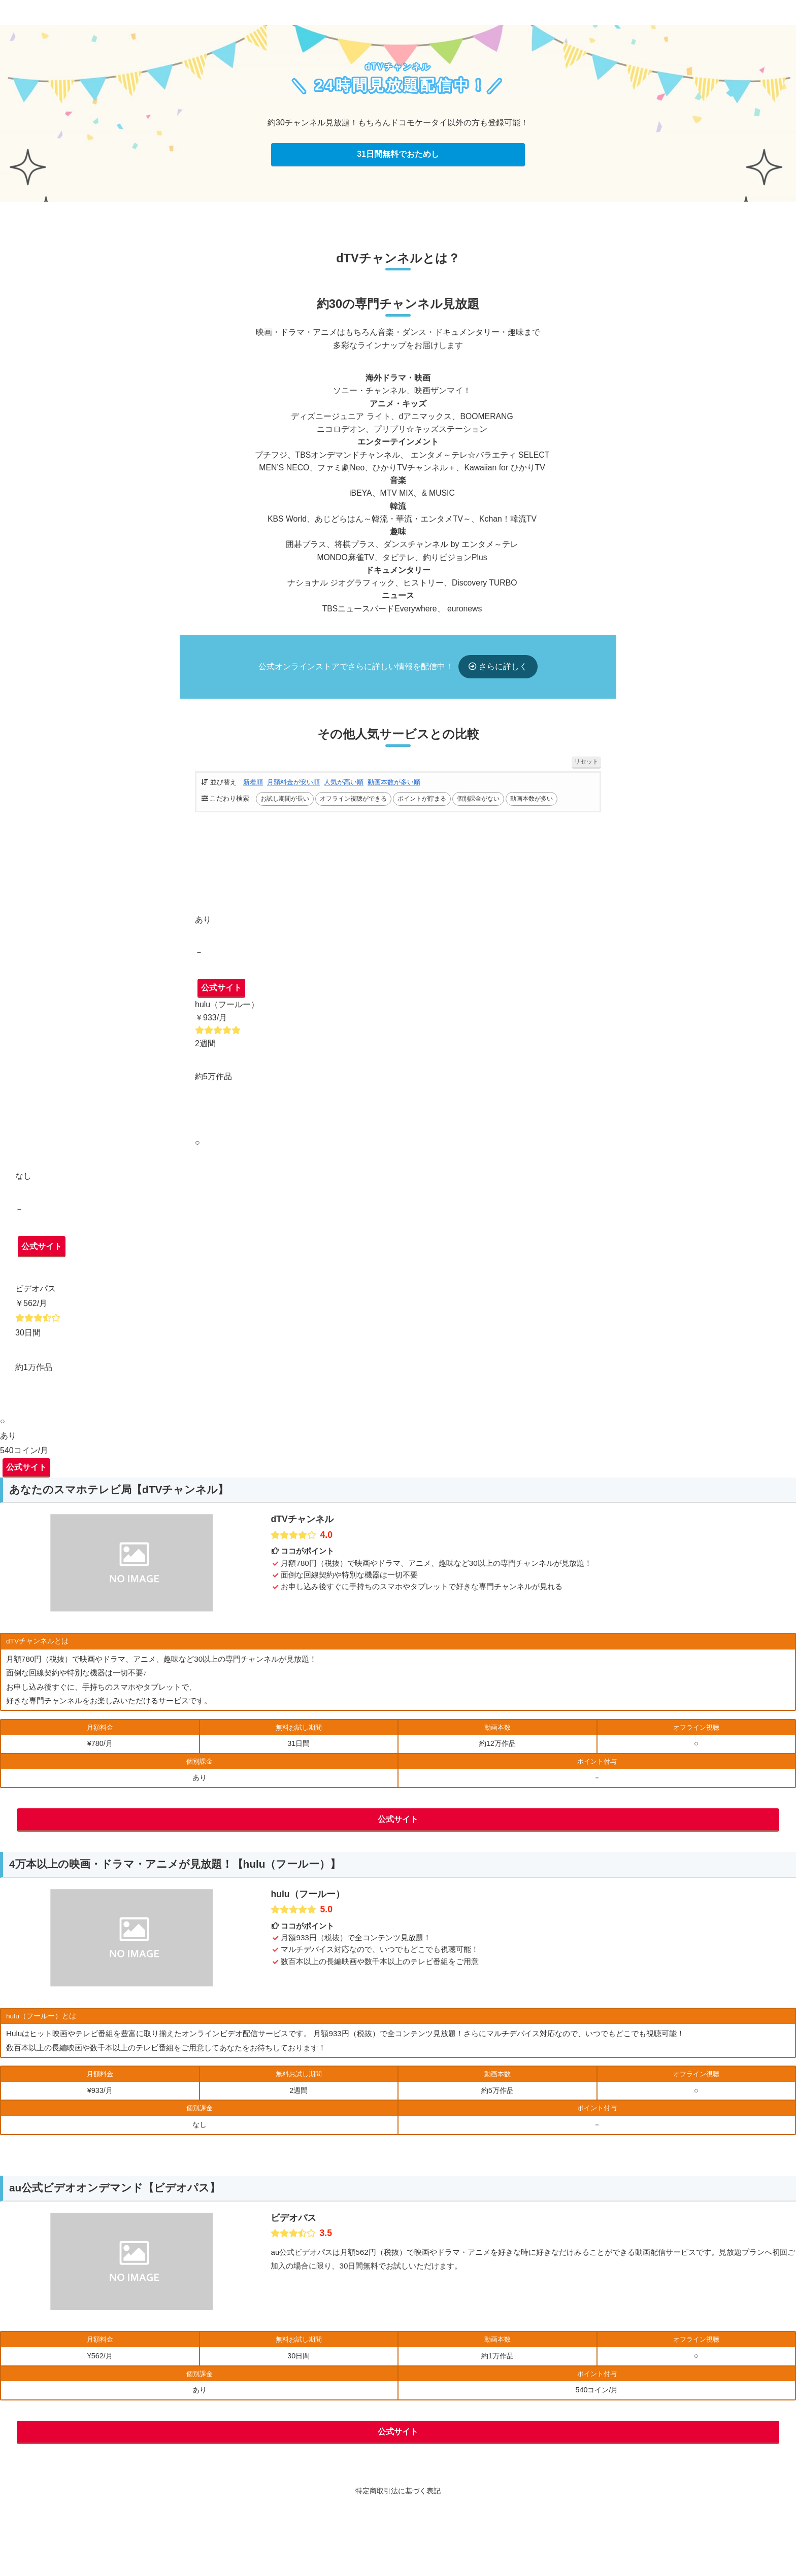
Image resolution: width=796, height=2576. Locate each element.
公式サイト (221, 999)
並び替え (219, 788)
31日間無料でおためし (398, 154)
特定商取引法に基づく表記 (398, 2502)
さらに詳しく (502, 672)
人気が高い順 (343, 788)
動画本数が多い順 (394, 788)
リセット (586, 767)
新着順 (253, 788)
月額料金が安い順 (293, 788)
